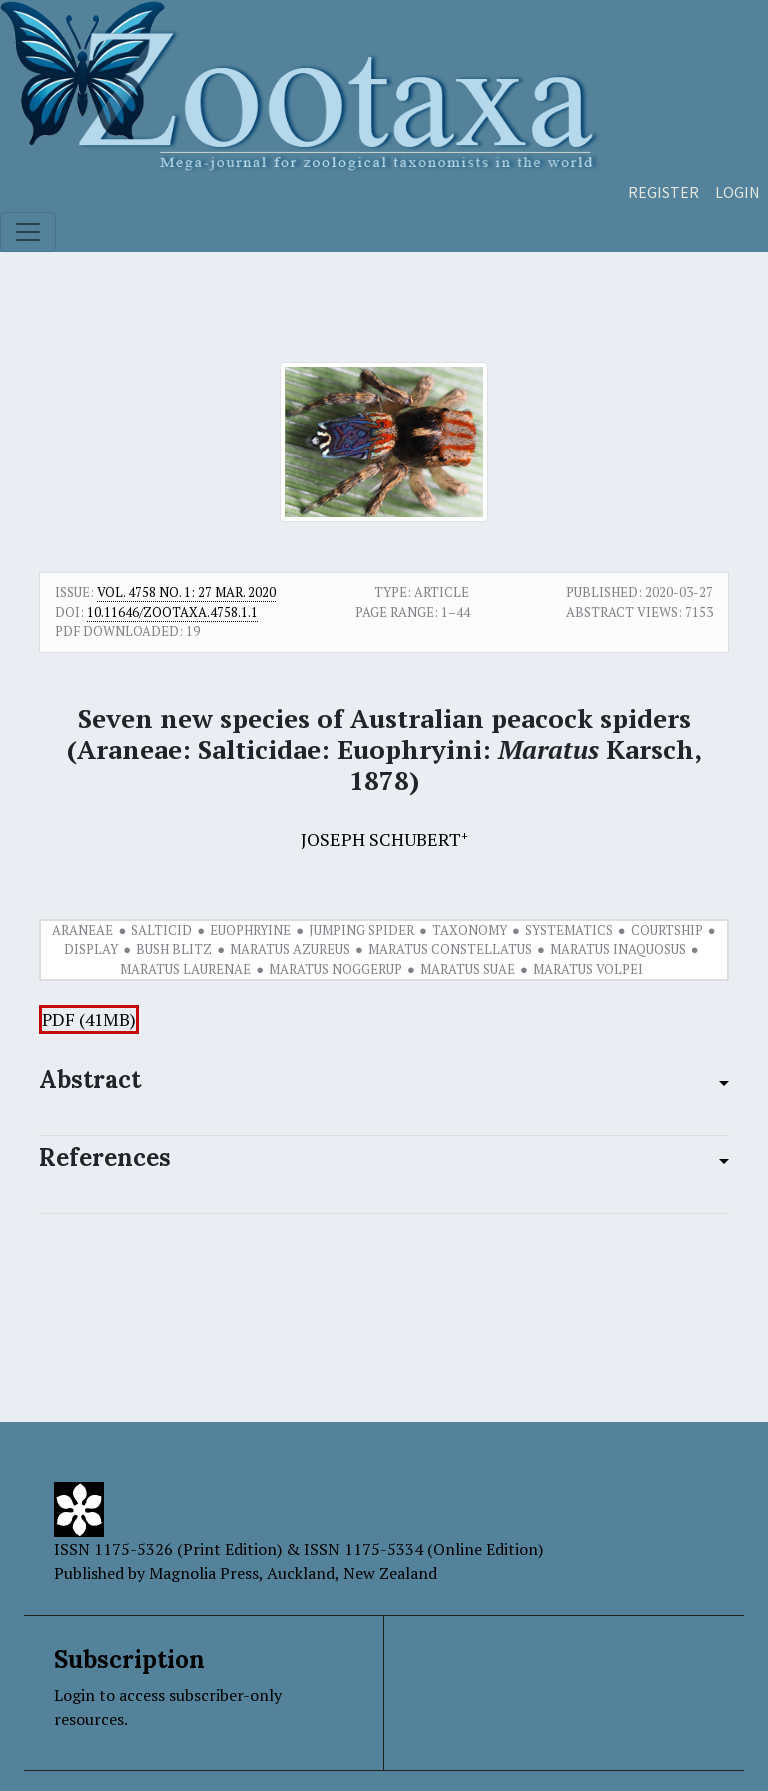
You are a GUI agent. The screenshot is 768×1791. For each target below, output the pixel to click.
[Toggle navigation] (28, 232)
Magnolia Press (204, 1573)
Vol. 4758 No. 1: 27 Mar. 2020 (186, 592)
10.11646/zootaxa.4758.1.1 (172, 612)
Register (663, 192)
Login (737, 192)
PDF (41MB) (89, 1019)
